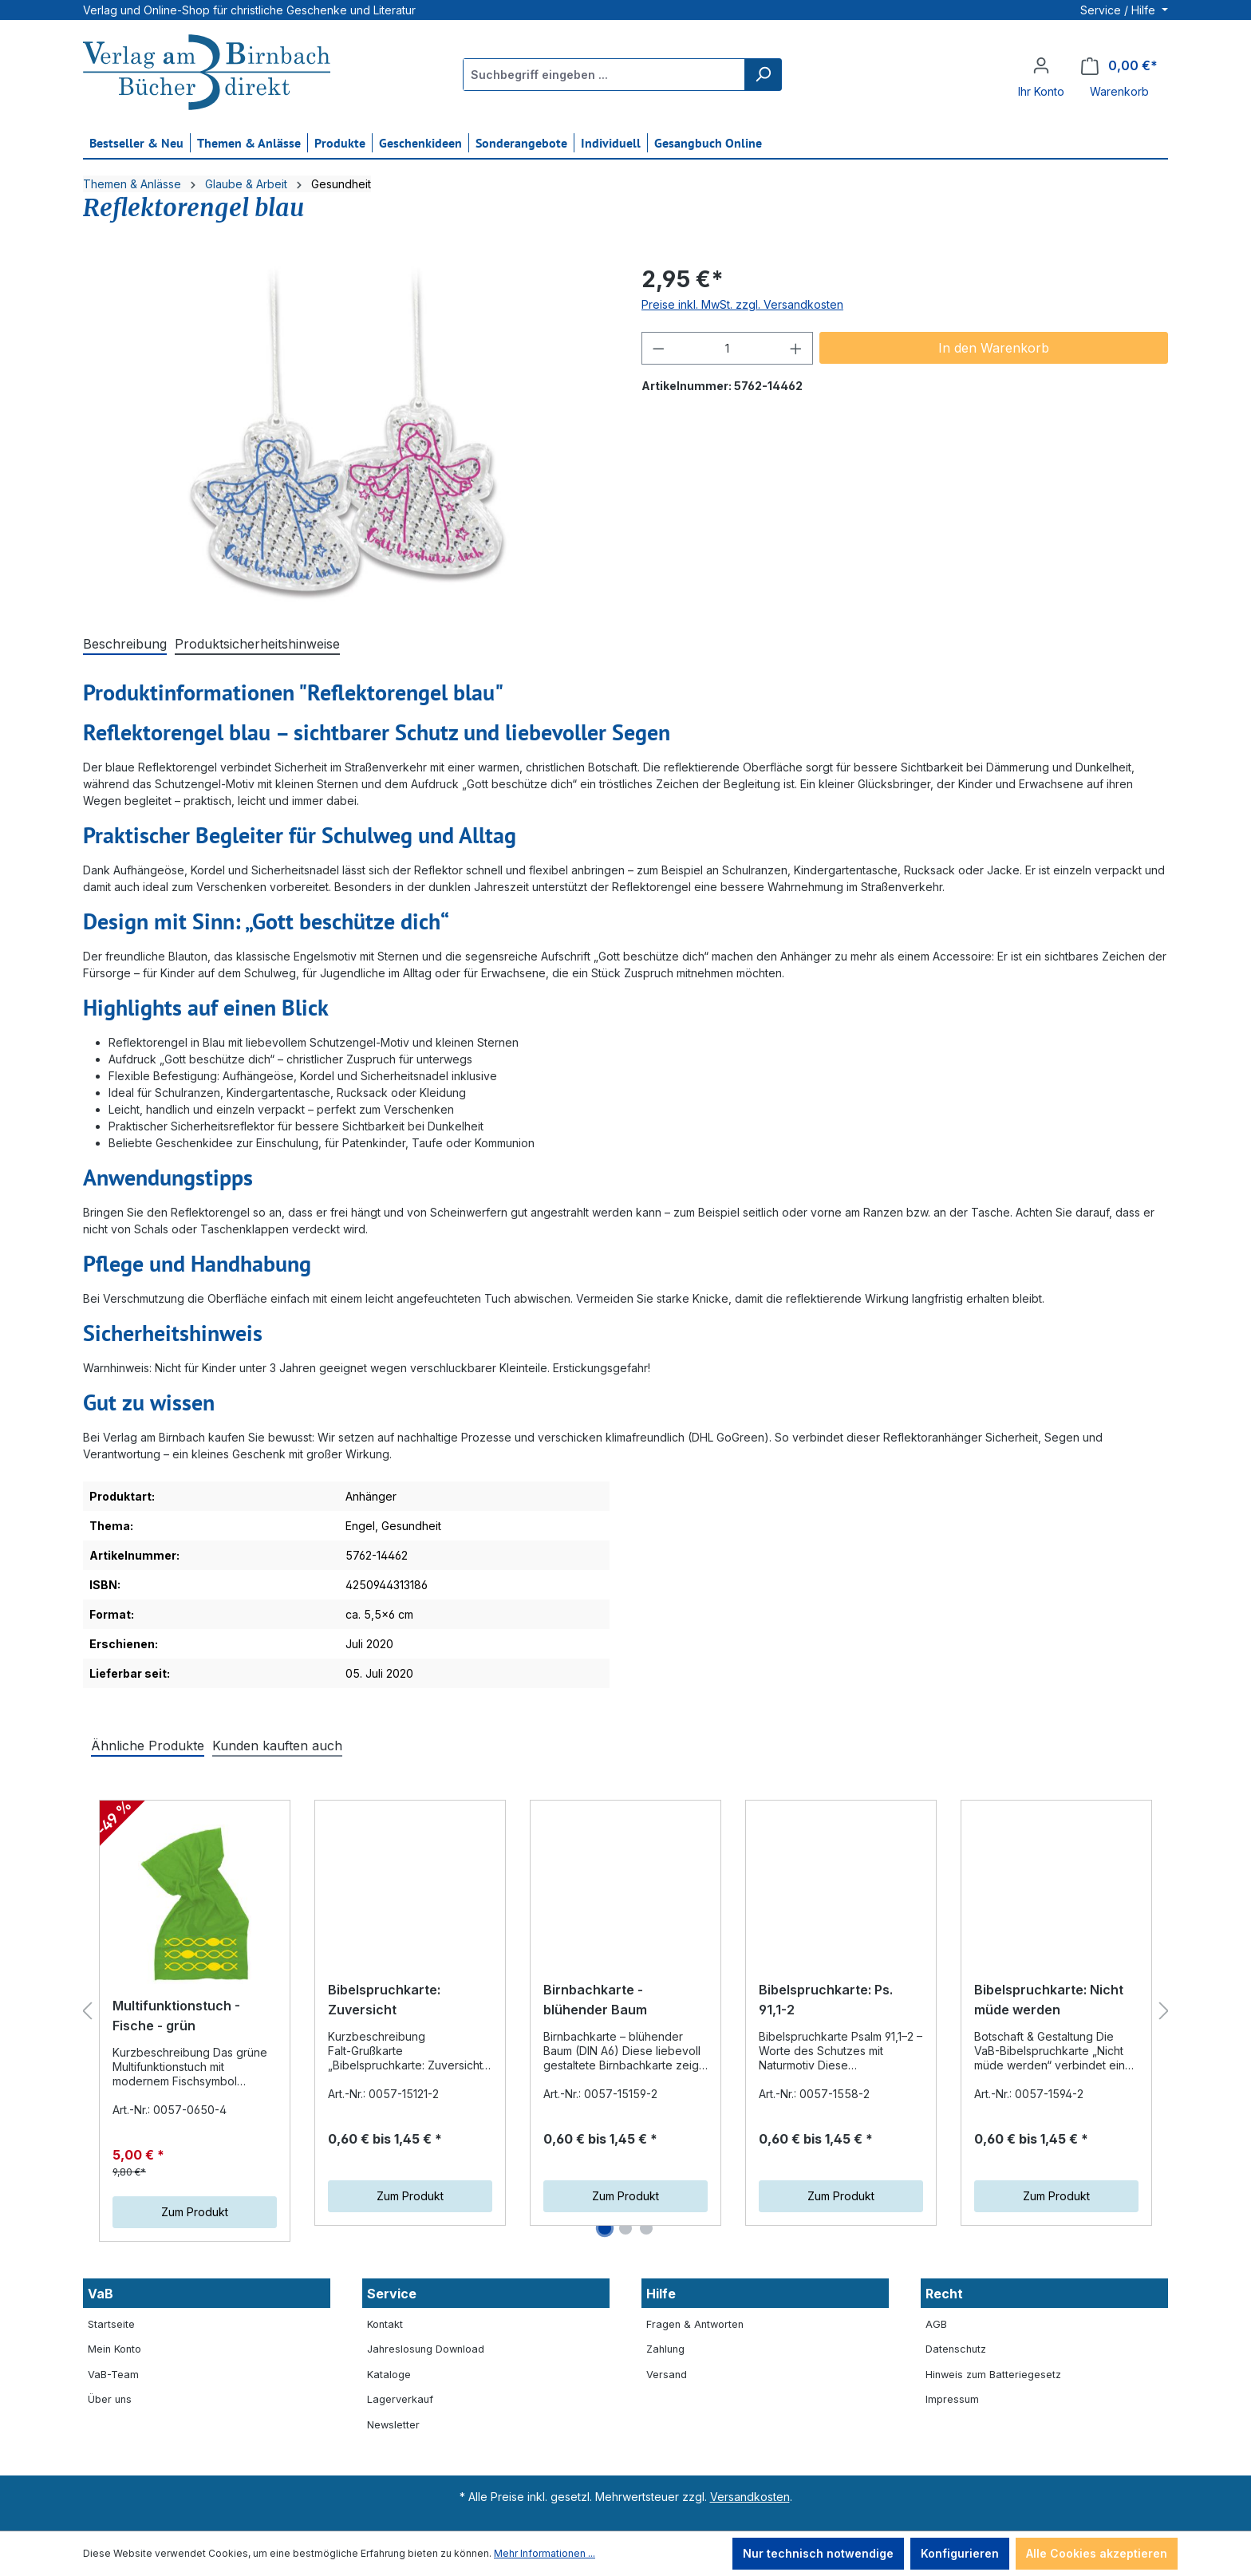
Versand (666, 2375)
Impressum (952, 2399)
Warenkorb (1119, 91)
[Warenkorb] (1119, 65)
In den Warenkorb (993, 348)
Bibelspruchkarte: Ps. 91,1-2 (826, 2000)
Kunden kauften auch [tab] (277, 1745)
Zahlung (665, 2349)
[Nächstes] (1164, 2012)
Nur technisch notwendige (818, 2553)
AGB (936, 2324)
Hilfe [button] (661, 2294)
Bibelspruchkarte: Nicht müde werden (1048, 2000)
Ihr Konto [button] (1041, 91)
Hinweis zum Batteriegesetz (993, 2375)
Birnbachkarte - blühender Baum (595, 2000)
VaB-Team (113, 2375)
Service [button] (391, 2294)
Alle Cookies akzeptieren (1096, 2553)
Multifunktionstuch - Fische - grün (176, 2016)
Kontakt (385, 2324)
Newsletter (393, 2425)
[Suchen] (762, 74)
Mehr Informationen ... (544, 2553)
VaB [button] (100, 2294)
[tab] (125, 644)
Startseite (111, 2324)
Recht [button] (944, 2294)
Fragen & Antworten (695, 2324)
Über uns (110, 2399)
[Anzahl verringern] (658, 348)
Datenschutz (955, 2349)
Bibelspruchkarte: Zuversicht (384, 2000)
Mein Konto (114, 2349)
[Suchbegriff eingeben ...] (604, 74)
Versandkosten (750, 2496)
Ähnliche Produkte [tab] (147, 1745)
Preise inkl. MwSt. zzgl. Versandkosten (742, 304)
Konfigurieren (960, 2553)
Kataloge (389, 2375)
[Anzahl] (727, 348)
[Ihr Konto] (1041, 65)
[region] (346, 434)
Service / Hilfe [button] (1119, 10)
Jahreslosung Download (425, 2349)
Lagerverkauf (400, 2399)
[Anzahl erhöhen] (796, 348)
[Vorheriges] (87, 2012)
